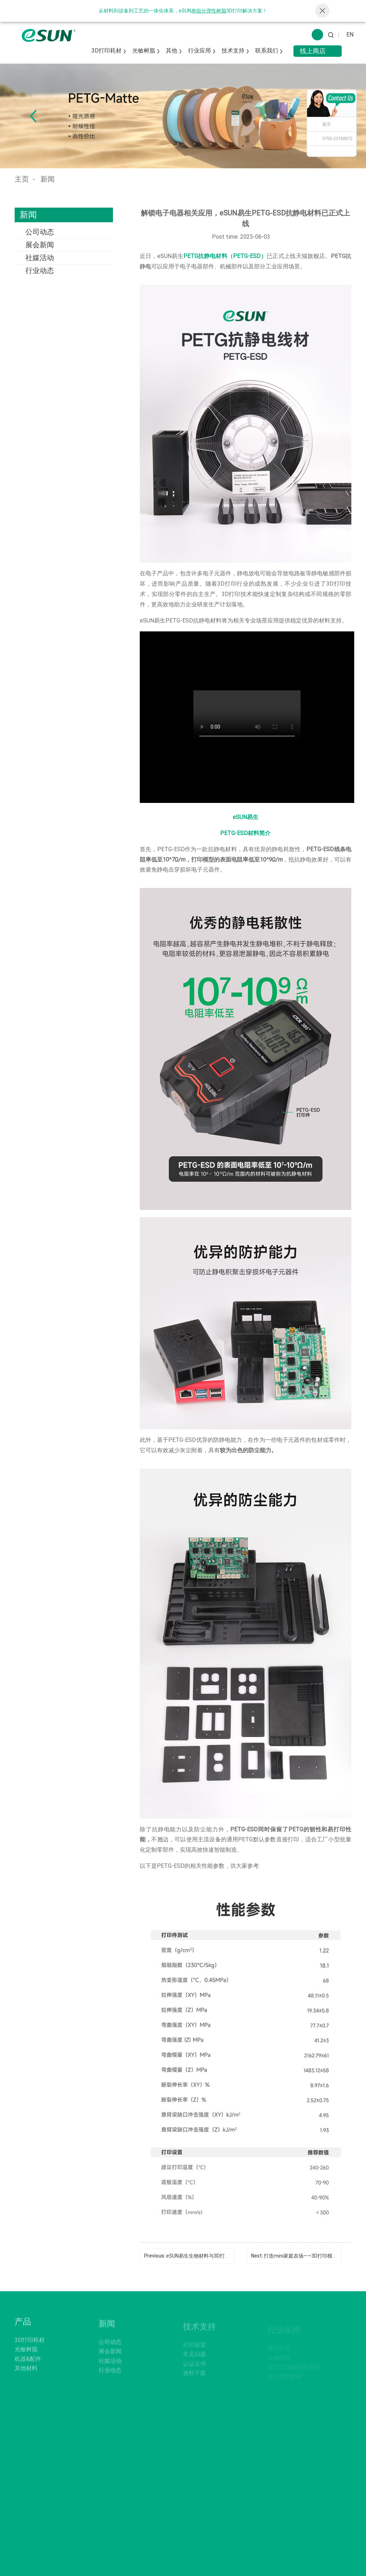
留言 (326, 124)
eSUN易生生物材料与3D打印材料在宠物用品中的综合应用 (230, 2256)
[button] (33, 116)
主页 (22, 179)
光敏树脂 (143, 50)
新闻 (47, 179)
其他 (171, 50)
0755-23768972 (337, 138)
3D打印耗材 (107, 50)
